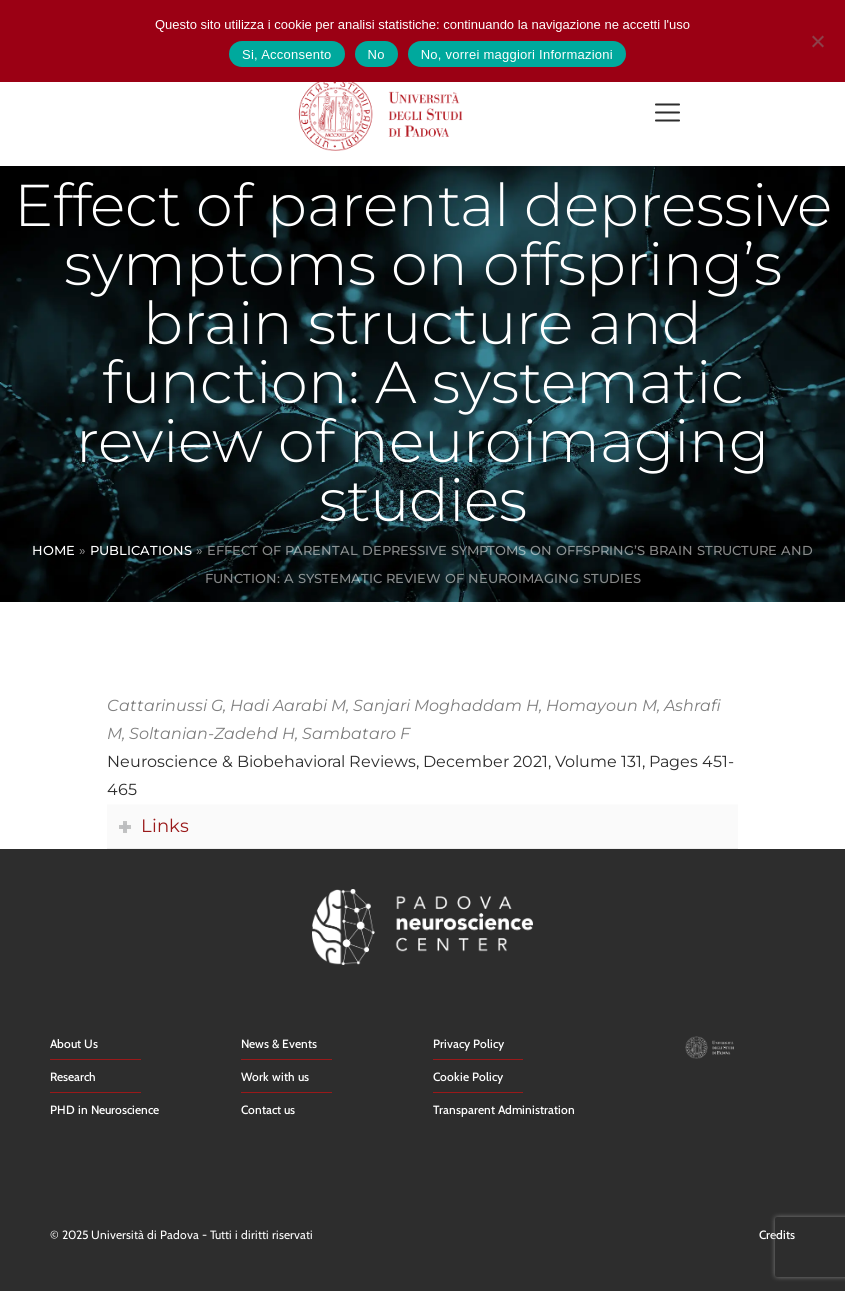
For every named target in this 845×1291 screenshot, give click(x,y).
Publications (141, 550)
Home (53, 550)
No (376, 54)
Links (165, 825)
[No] (817, 38)
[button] (667, 114)
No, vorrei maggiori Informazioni (517, 54)
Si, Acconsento (287, 54)
